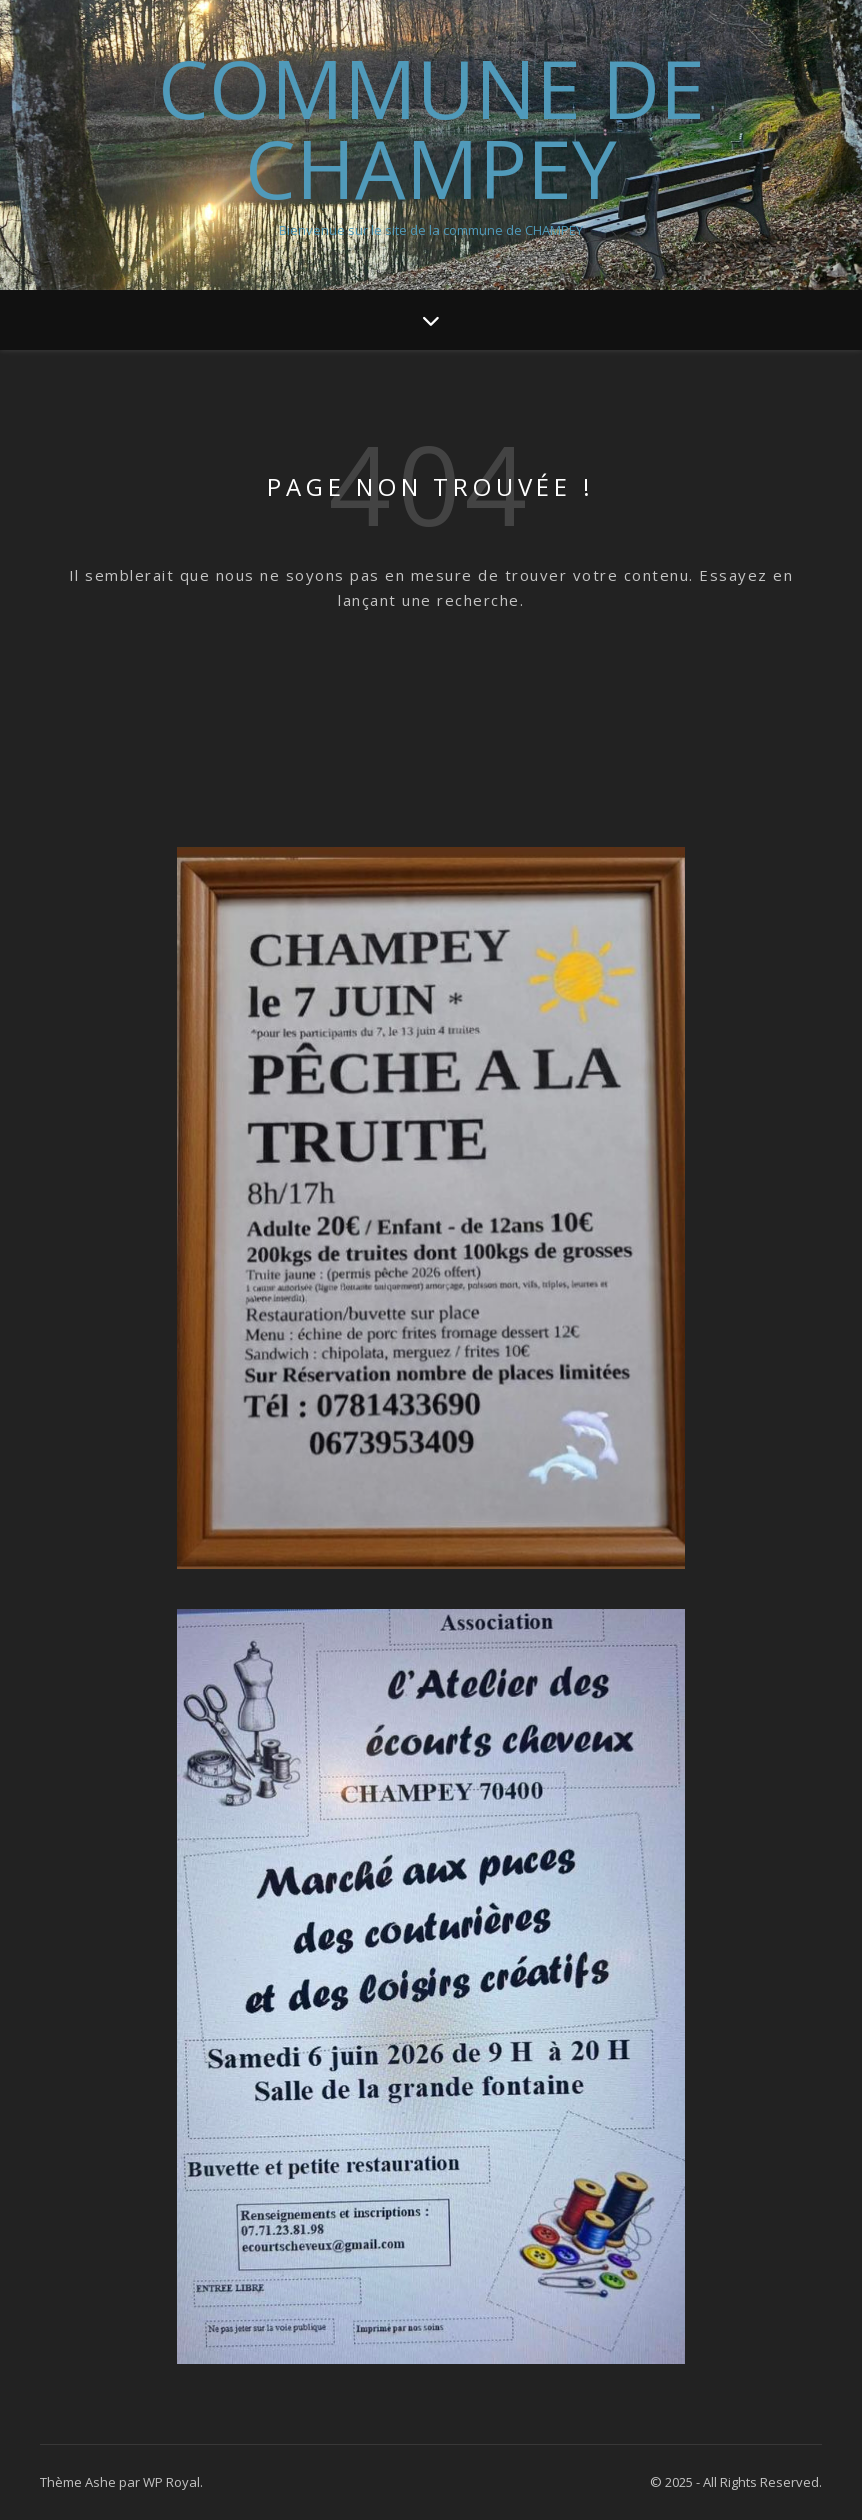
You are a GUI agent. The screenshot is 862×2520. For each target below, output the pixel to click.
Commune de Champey (431, 128)
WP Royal (171, 2482)
